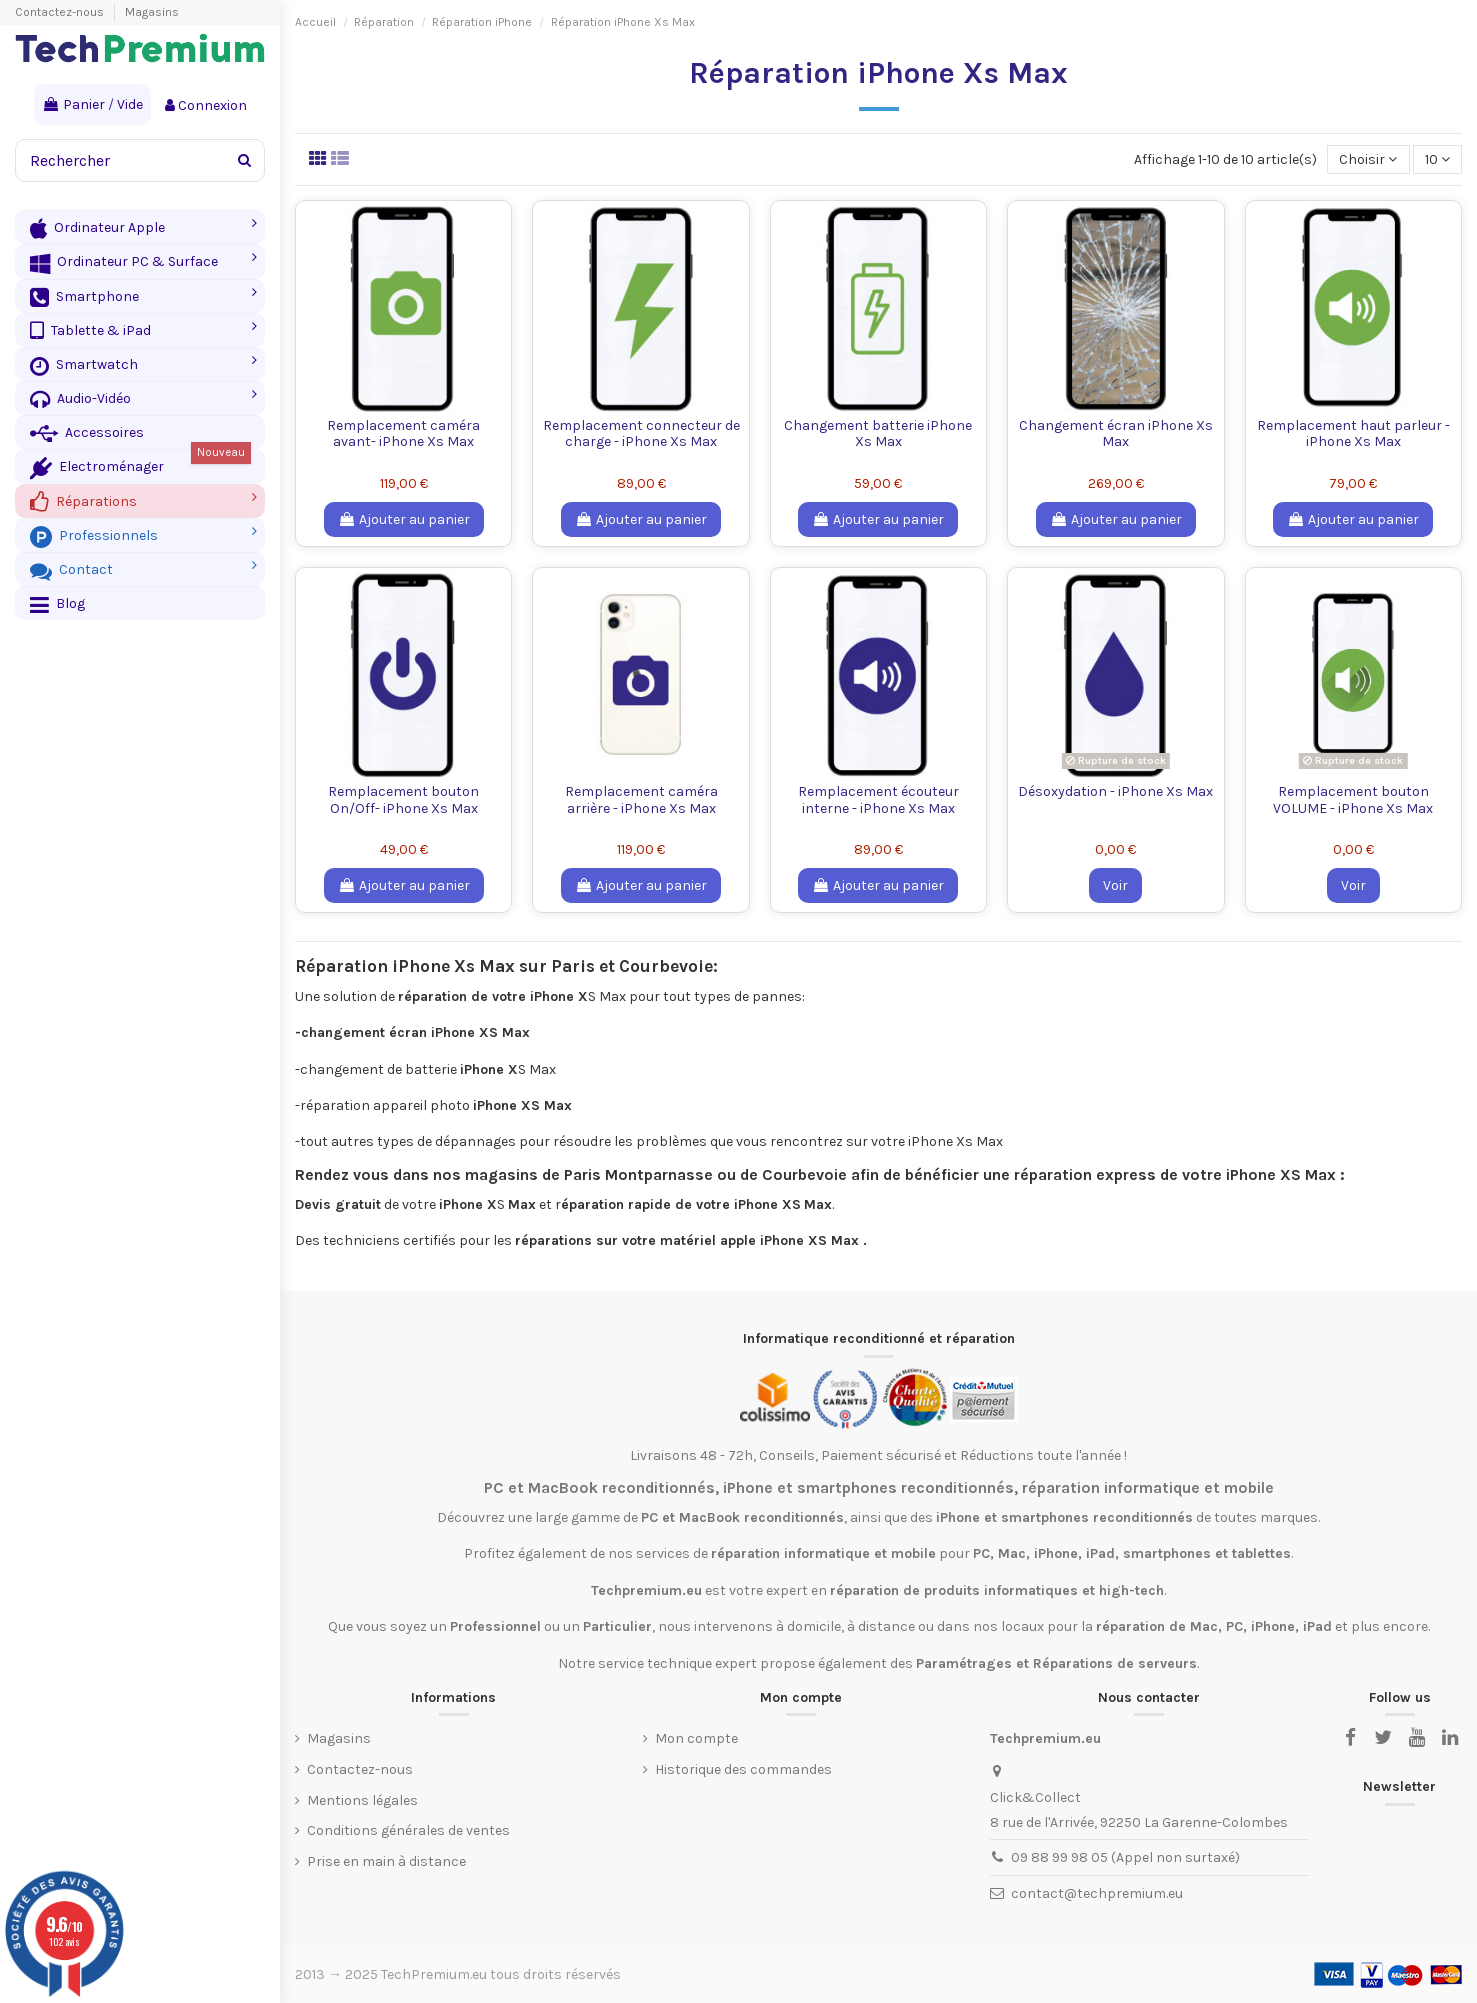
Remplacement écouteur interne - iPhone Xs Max (878, 800)
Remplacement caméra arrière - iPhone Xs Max (641, 800)
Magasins (152, 12)
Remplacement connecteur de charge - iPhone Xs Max (641, 434)
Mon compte (696, 1738)
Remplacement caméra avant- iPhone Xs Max (403, 434)
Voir (1115, 885)
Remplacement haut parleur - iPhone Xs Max (1353, 434)
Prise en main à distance (386, 1861)
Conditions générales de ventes (408, 1830)
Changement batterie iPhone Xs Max (878, 434)
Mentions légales (362, 1800)
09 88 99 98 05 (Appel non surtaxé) (1125, 1857)
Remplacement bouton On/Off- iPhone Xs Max (403, 800)
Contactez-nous (61, 12)
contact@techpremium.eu (1097, 1893)
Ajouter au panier (404, 519)
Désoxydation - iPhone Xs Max (1115, 791)
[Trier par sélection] (1368, 159)
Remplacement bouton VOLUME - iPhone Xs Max (1353, 800)
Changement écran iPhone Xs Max (1116, 434)
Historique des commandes (743, 1769)
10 (1437, 159)
